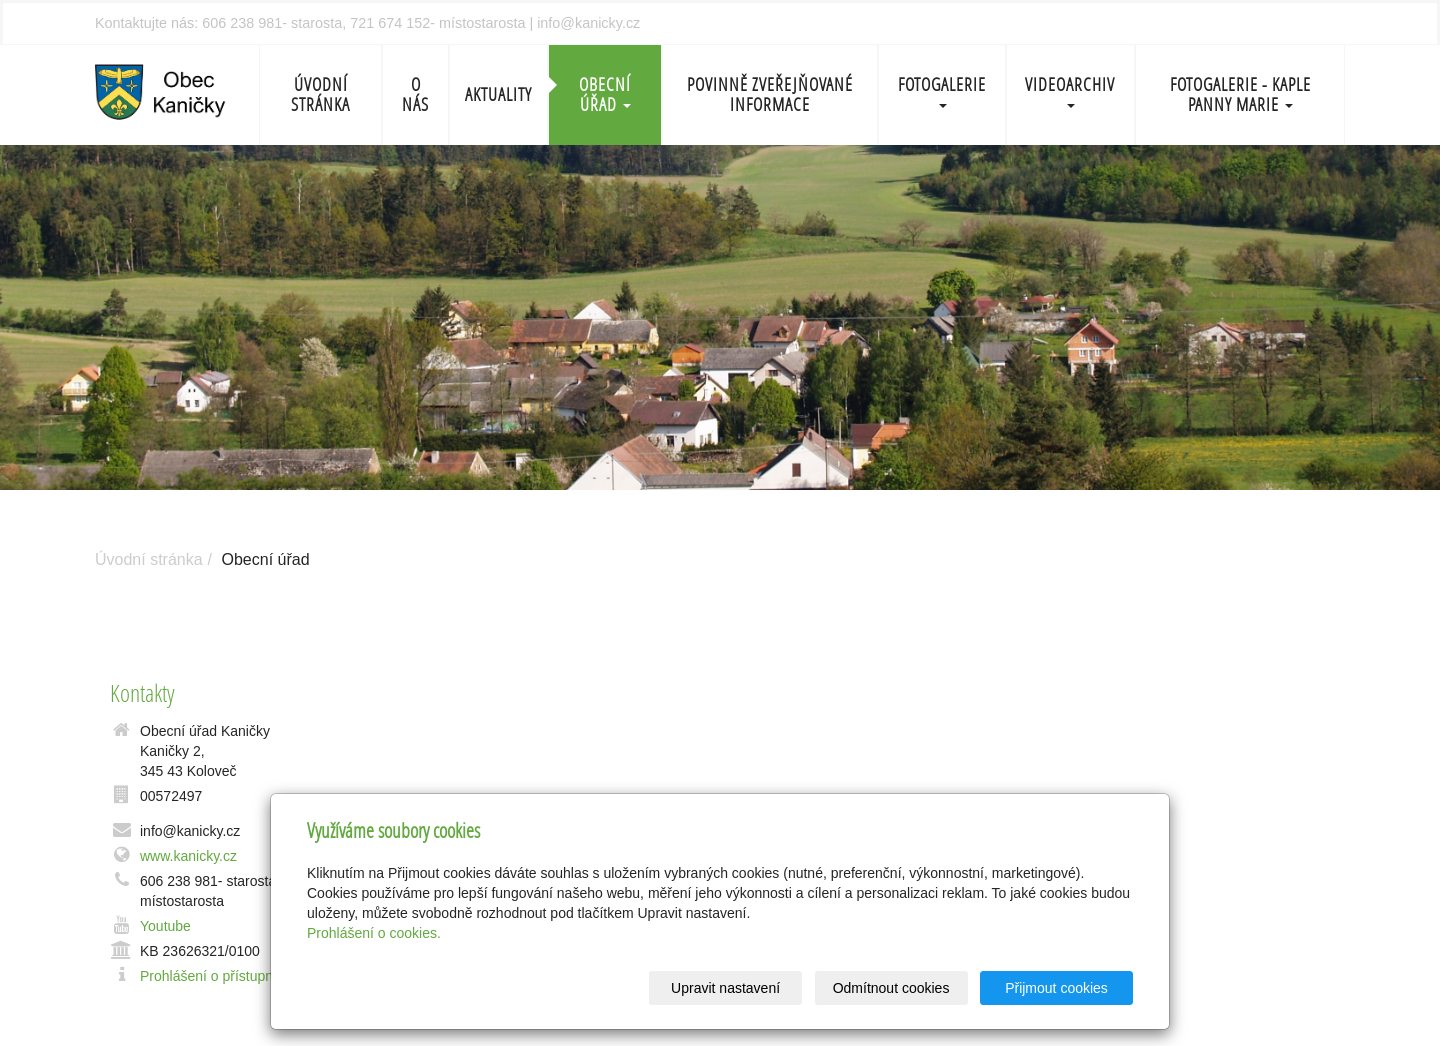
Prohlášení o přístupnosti (217, 976)
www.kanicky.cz (188, 856)
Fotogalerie (942, 90)
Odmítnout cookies (891, 988)
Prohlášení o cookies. (374, 933)
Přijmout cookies (1056, 988)
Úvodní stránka (320, 94)
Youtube (165, 926)
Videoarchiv (1070, 90)
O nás (415, 94)
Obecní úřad (605, 94)
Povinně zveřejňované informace (770, 94)
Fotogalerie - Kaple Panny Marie (1240, 94)
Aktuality (498, 94)
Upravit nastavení (725, 988)
